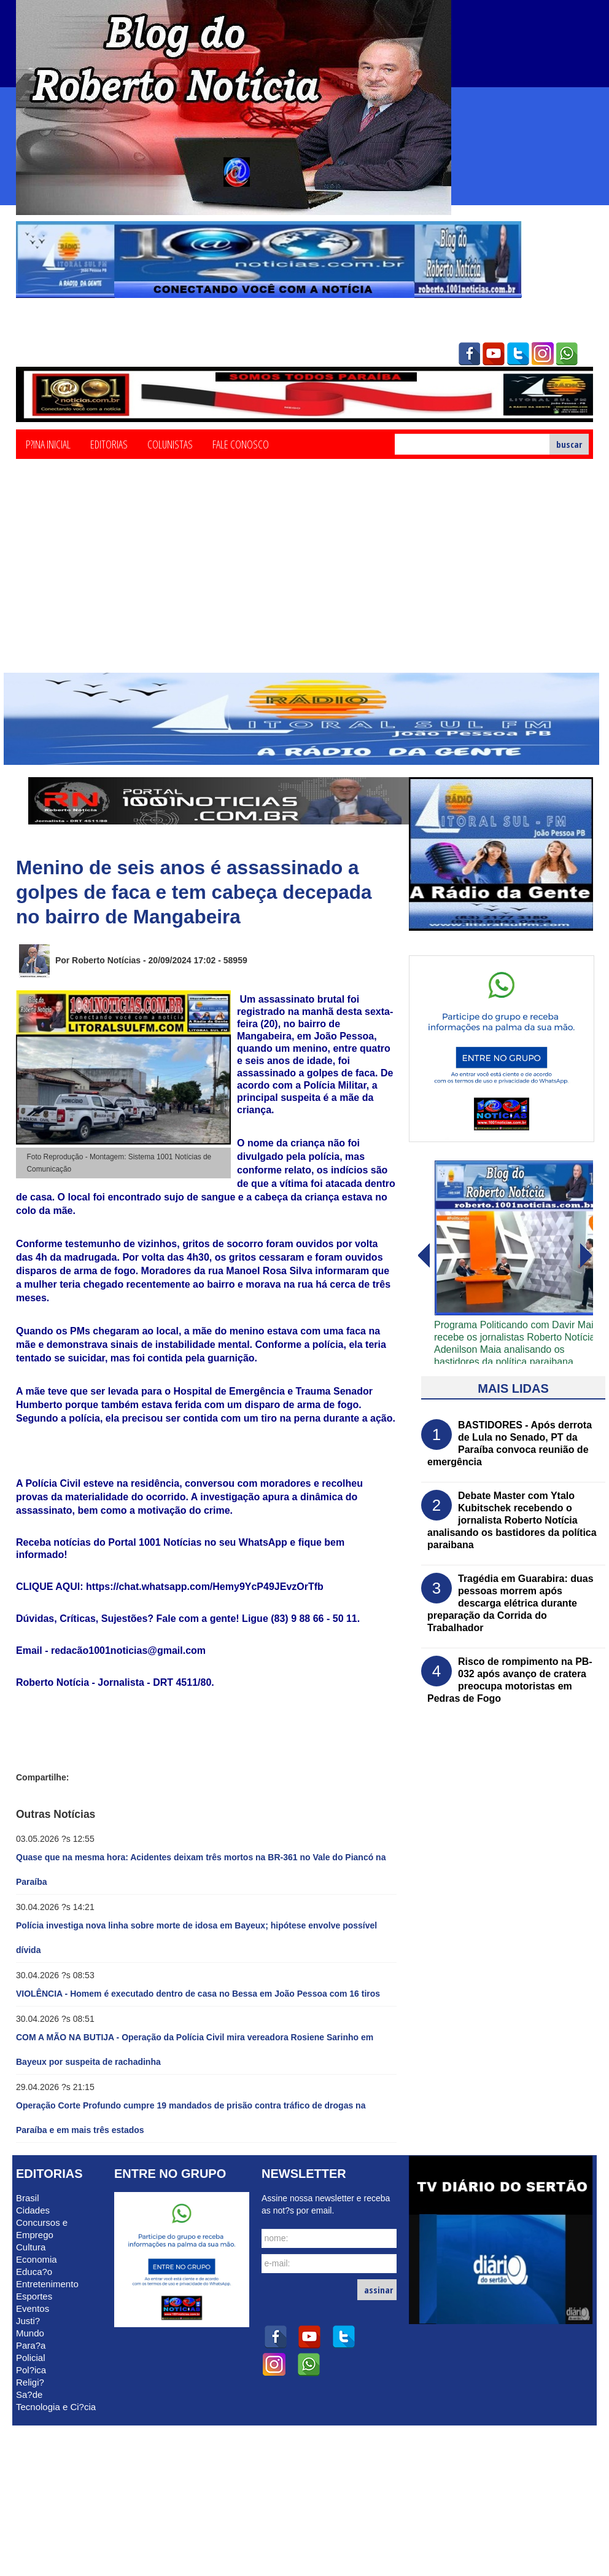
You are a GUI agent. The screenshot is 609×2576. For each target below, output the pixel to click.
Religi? (30, 2382)
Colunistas (170, 443)
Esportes (34, 2296)
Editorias (109, 443)
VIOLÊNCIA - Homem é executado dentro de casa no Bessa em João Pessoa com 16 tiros (198, 1994)
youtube (494, 354)
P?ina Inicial (48, 443)
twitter (518, 354)
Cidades (33, 2210)
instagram (543, 354)
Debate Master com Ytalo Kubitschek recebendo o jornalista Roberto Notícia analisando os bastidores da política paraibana (512, 1520)
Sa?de (29, 2394)
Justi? (28, 2321)
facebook (469, 354)
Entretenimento (47, 2284)
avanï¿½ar (423, 1255)
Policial (30, 2357)
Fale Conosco (240, 443)
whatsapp (567, 354)
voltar (586, 1255)
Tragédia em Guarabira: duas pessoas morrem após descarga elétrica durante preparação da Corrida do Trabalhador (510, 1603)
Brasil (27, 2198)
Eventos (32, 2308)
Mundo (30, 2333)
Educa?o (34, 2271)
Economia (36, 2259)
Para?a (30, 2345)
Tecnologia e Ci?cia (56, 2407)
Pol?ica (31, 2370)
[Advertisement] (304, 581)
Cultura (30, 2247)
